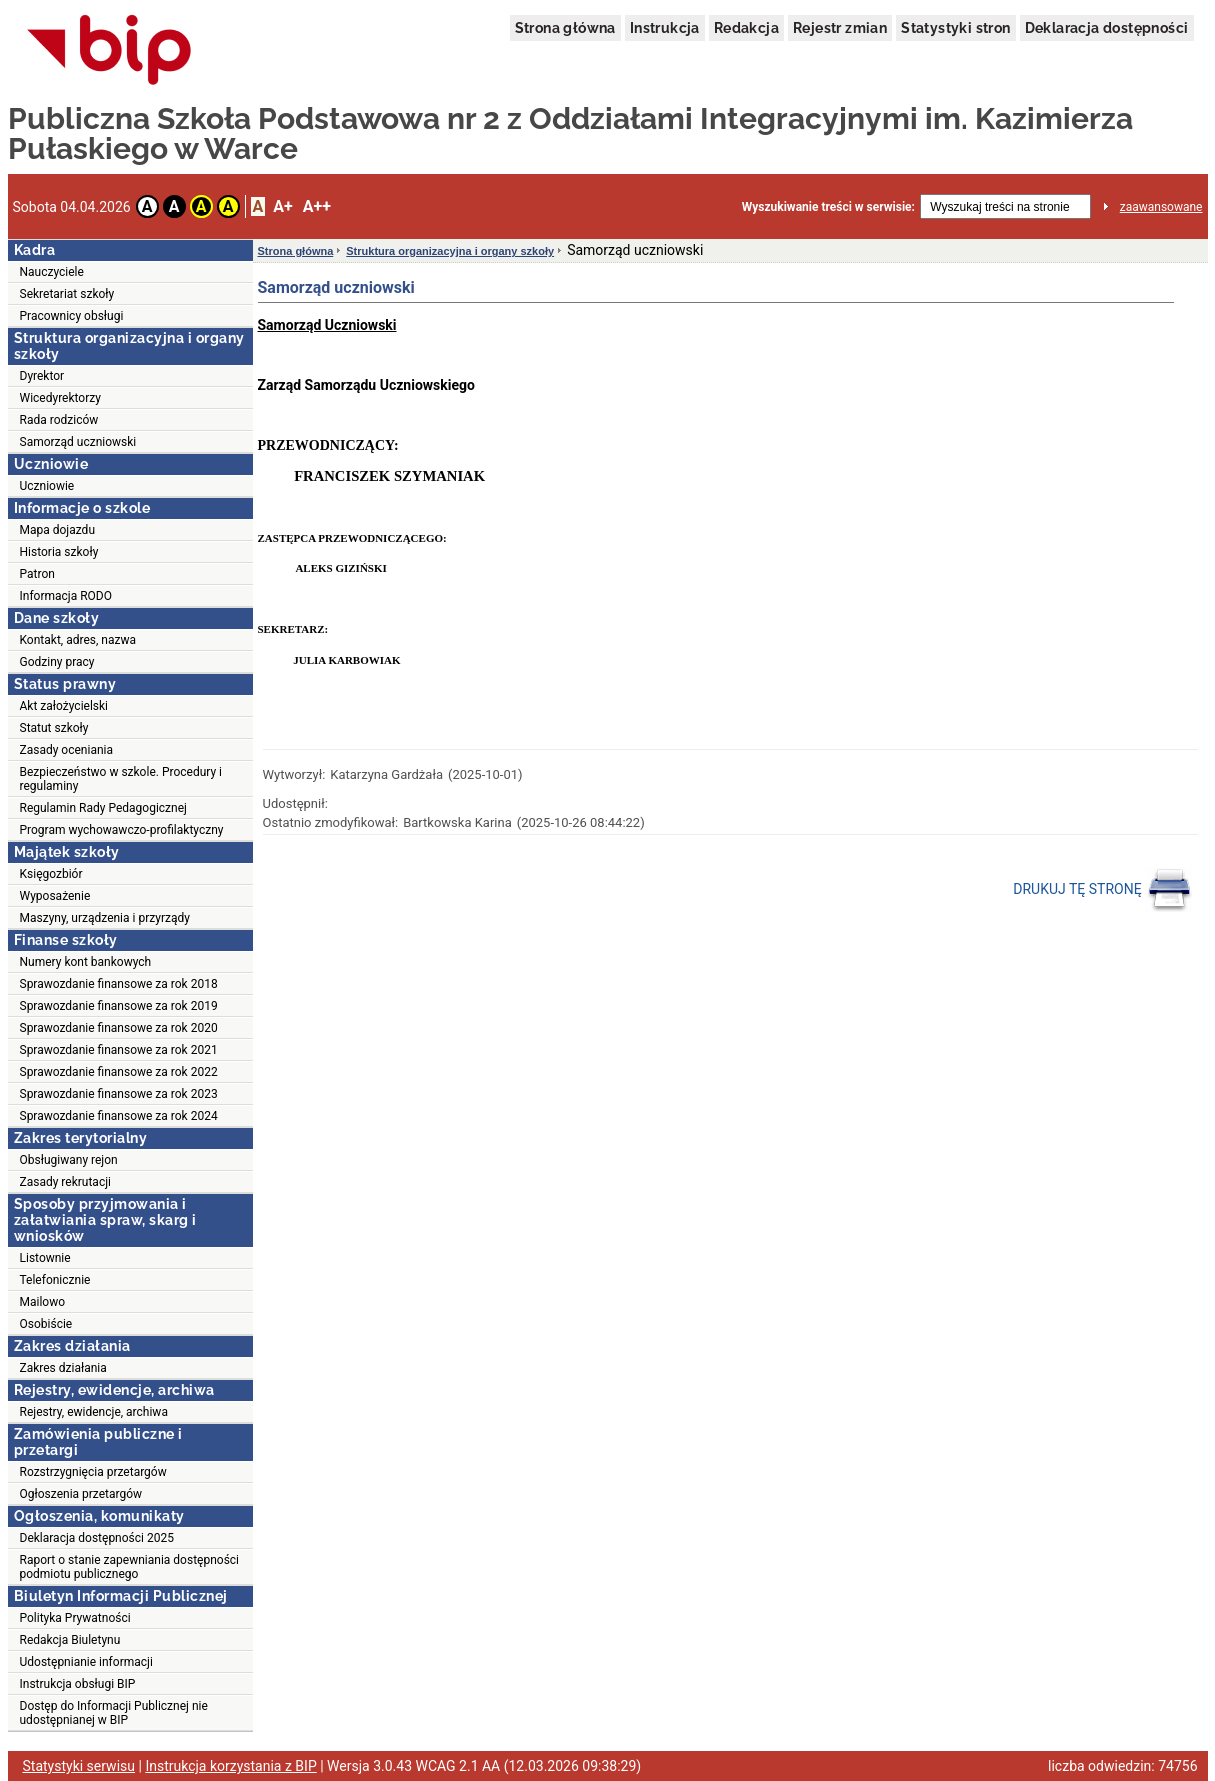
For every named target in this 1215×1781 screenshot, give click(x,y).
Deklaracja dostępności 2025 (97, 1538)
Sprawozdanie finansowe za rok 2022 (119, 1072)
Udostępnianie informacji (86, 1662)
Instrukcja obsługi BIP (78, 1684)
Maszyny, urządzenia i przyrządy (105, 918)
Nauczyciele (52, 272)
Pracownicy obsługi (72, 316)
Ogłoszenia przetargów (81, 1494)
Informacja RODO (66, 596)
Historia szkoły (59, 552)
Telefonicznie (55, 1280)
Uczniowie (47, 486)
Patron (37, 574)
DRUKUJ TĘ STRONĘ (1102, 890)
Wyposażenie (55, 896)
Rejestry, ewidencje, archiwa (94, 1412)
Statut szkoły (54, 728)
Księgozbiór (51, 874)
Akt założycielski (64, 706)
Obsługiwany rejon (69, 1160)
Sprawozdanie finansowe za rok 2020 (119, 1028)
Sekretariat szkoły (67, 294)
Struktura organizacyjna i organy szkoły (450, 251)
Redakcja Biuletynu (70, 1640)
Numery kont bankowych (86, 962)
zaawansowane (1161, 207)
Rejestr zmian (840, 28)
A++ (317, 206)
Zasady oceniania (67, 750)
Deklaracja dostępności (1107, 28)
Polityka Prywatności (75, 1618)
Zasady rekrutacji (65, 1182)
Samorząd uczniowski (78, 442)
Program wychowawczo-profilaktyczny (122, 830)
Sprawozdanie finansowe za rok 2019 (119, 1006)
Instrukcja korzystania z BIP (230, 1766)
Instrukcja (665, 28)
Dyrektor (42, 376)
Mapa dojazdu (58, 530)
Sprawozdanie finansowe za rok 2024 (119, 1116)
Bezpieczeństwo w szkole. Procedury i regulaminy (121, 779)
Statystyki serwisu (79, 1766)
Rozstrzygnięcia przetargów (93, 1472)
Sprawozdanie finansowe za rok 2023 (119, 1094)
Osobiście (46, 1324)
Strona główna (565, 28)
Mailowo (43, 1302)
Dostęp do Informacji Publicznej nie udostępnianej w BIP (114, 1713)
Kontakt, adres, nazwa (78, 640)
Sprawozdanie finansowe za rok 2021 (119, 1050)
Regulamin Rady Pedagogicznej (103, 808)
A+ (282, 206)
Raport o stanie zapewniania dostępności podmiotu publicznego (130, 1567)
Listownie (45, 1258)
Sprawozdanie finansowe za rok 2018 (119, 984)
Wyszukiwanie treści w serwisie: (828, 207)
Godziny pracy (57, 662)
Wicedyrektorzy (60, 398)
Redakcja (746, 28)
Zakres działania (63, 1368)
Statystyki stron (955, 28)
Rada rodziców (59, 420)
